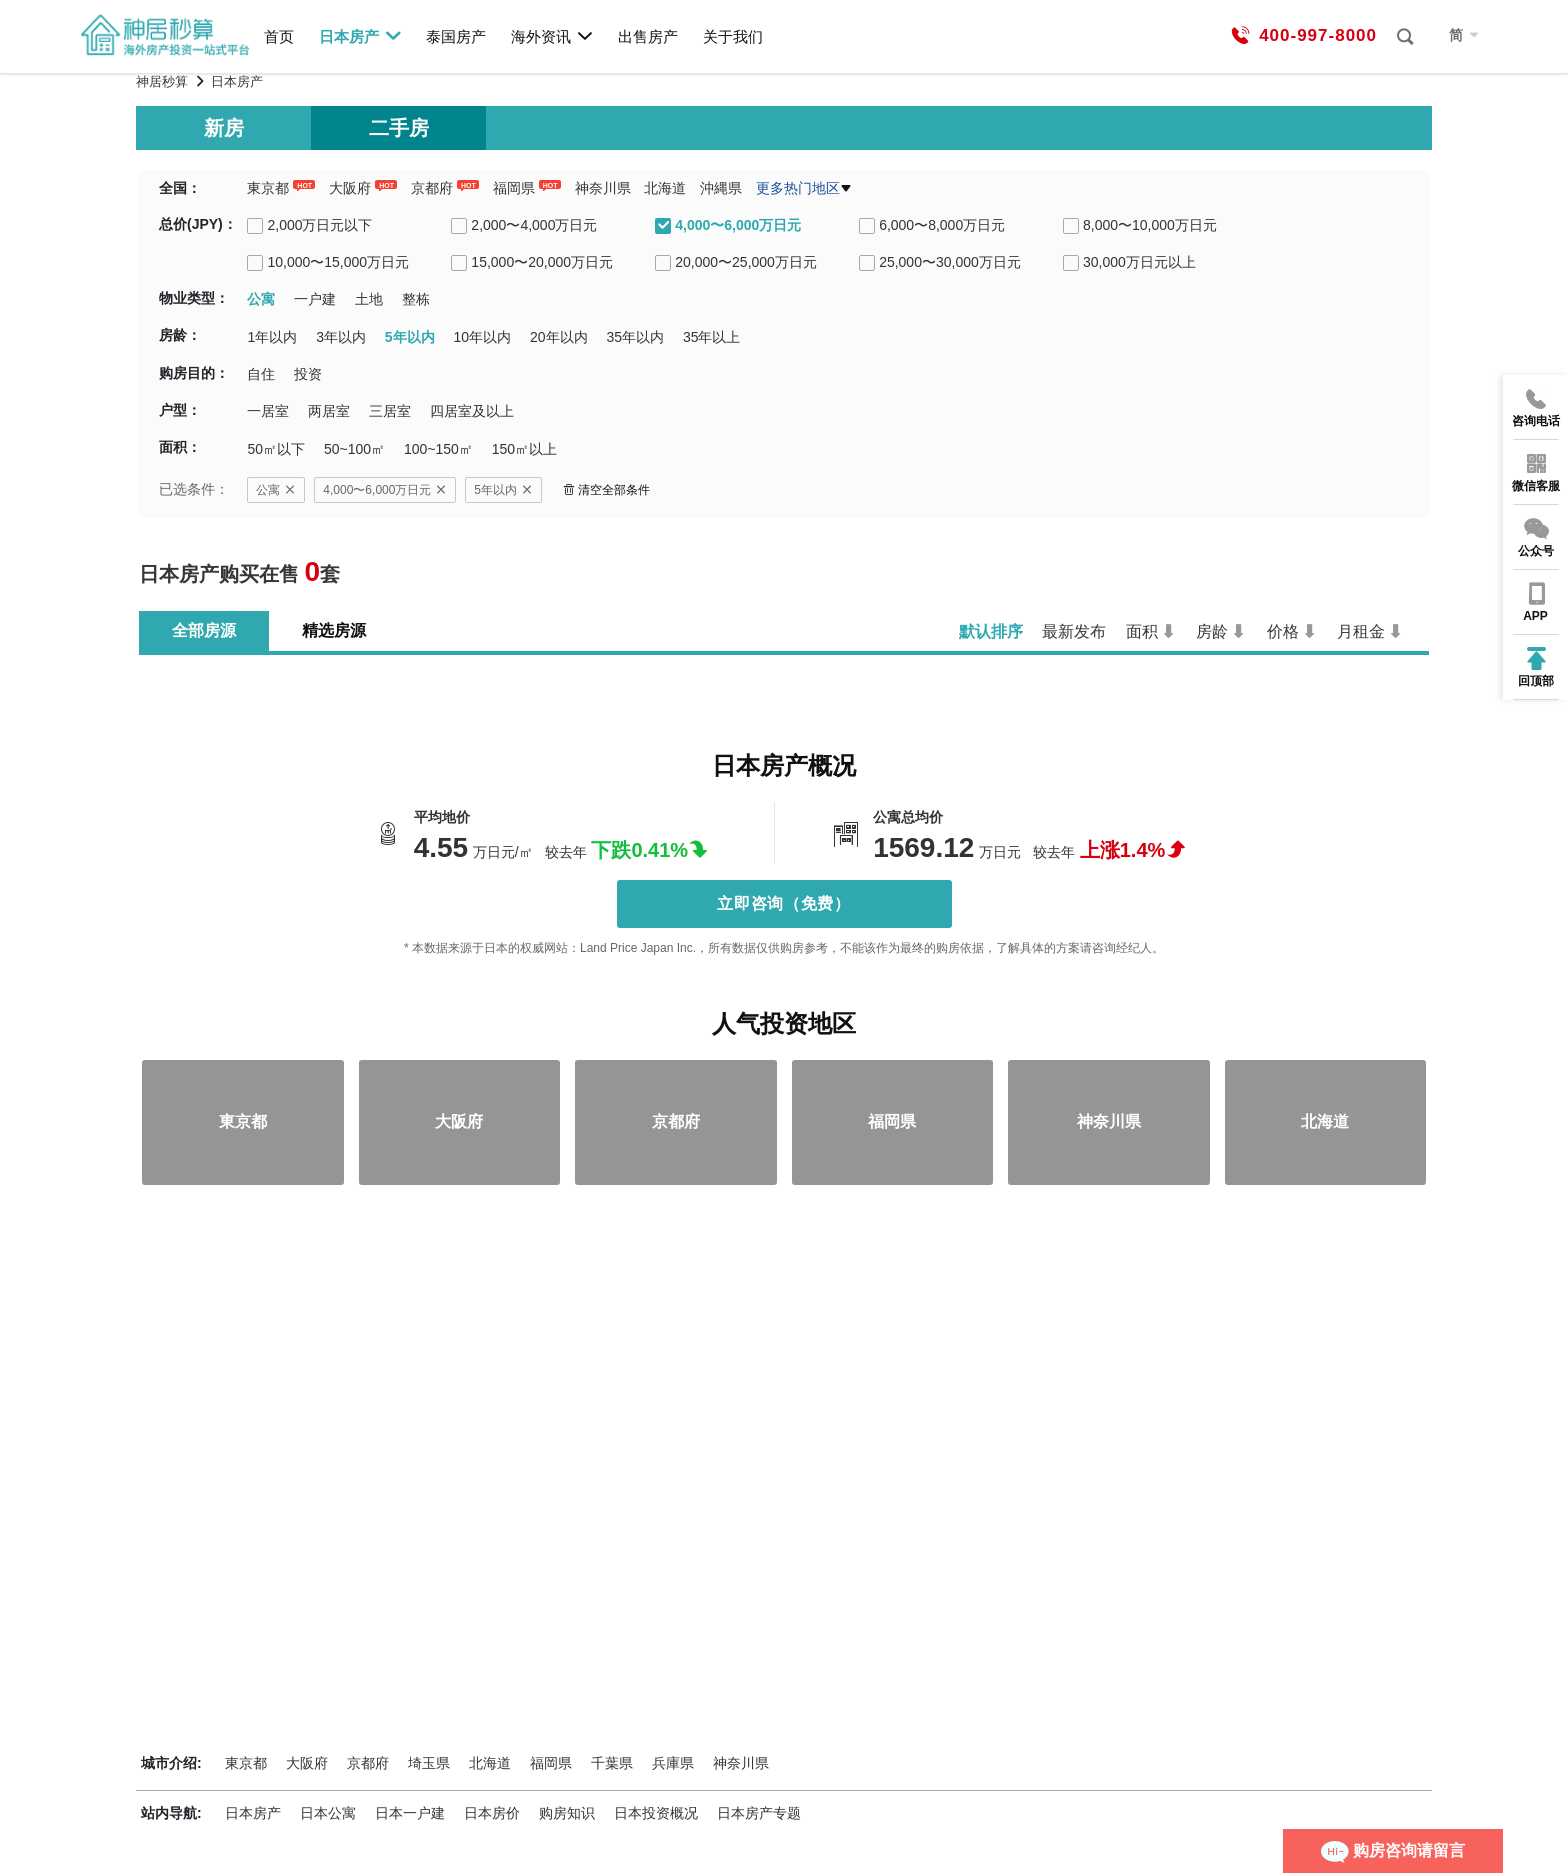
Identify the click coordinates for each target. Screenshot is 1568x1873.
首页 (279, 36)
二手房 (399, 128)
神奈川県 (603, 188)
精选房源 (334, 630)
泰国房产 (456, 36)
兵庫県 (673, 1763)
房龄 (1212, 631)
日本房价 (492, 1813)
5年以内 (503, 490)
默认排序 (991, 631)
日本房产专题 (759, 1813)
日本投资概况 (656, 1813)
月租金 (1361, 631)
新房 (224, 128)
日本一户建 (410, 1813)
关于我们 (733, 36)
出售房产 (648, 36)
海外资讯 (552, 36)
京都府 (432, 188)
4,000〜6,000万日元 (385, 490)
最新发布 (1074, 631)
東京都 (268, 188)
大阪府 (350, 188)
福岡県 (514, 188)
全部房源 (204, 630)
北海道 (665, 188)
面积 (1142, 631)
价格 (1283, 631)
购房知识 (567, 1813)
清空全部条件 (606, 490)
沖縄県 (721, 188)
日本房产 (360, 36)
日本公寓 (328, 1813)
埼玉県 (429, 1763)
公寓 (276, 490)
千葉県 (612, 1763)
